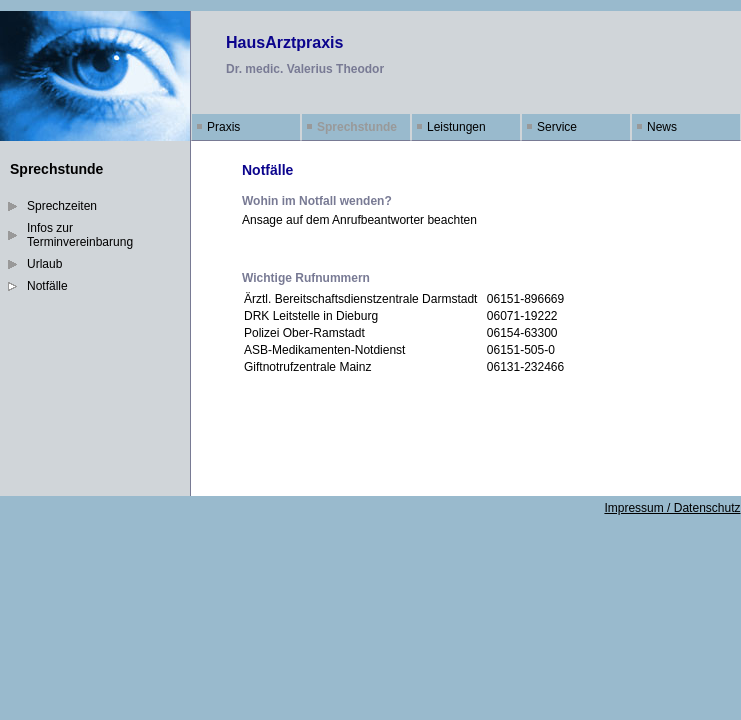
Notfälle (47, 286)
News (662, 127)
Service (557, 127)
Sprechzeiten (62, 206)
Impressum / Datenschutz (672, 508)
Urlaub (44, 264)
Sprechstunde (357, 127)
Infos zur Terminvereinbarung (80, 235)
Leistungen (456, 127)
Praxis (223, 127)
